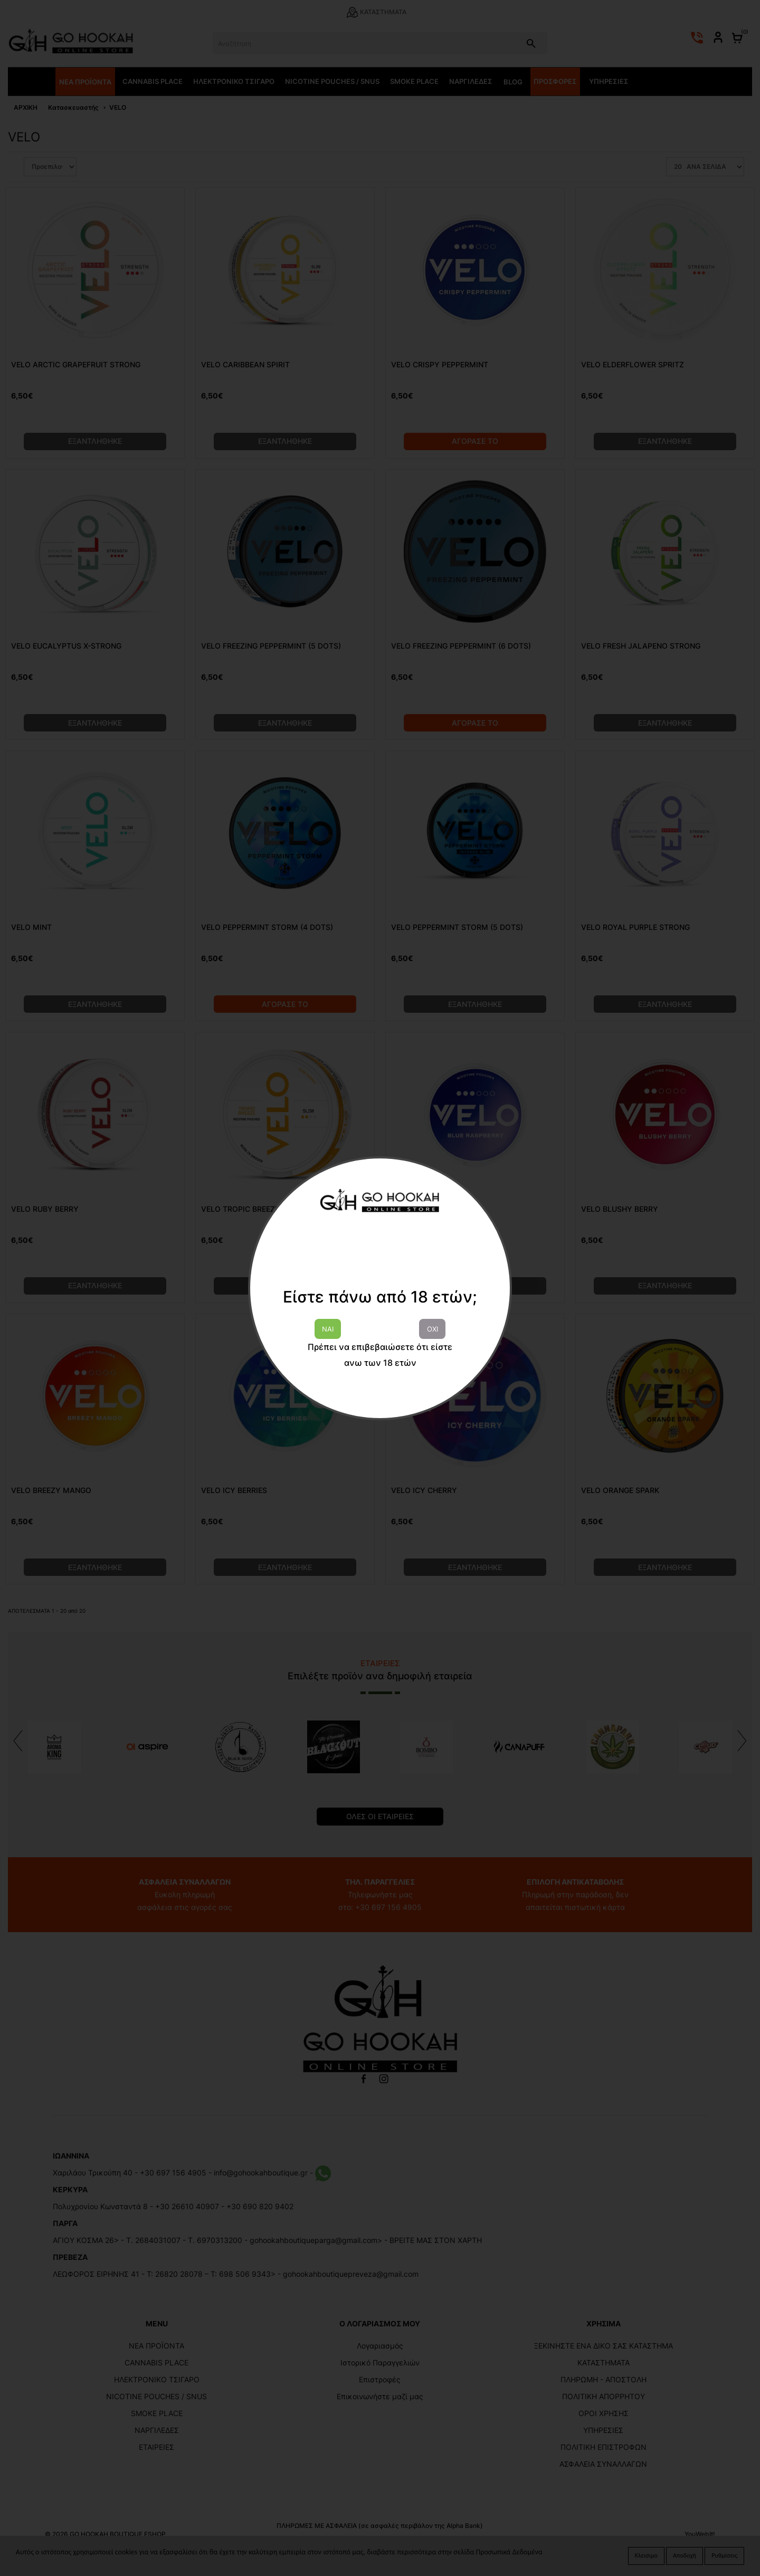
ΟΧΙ (432, 1329)
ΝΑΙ (328, 1329)
